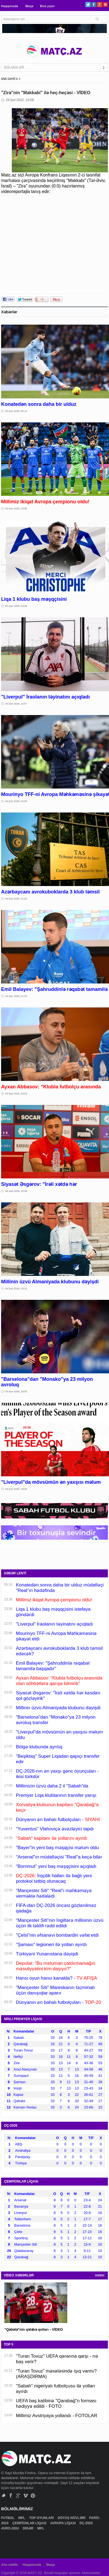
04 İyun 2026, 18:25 (16, 1489)
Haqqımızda (9, 6)
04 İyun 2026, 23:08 (16, 606)
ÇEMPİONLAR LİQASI (29, 2523)
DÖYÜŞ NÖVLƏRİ (72, 2518)
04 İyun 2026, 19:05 (16, 1391)
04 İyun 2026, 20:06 (16, 1191)
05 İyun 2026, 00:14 (16, 411)
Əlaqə (29, 6)
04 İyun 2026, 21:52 (16, 898)
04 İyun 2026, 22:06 (16, 801)
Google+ (99, 4)
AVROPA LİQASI (63, 2523)
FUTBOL (8, 2518)
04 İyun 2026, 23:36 (16, 508)
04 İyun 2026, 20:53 (16, 1093)
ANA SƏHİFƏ (9, 78)
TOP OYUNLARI (42, 2518)
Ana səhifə (9, 2565)
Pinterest (105, 4)
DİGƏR (28, 2528)
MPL (22, 2518)
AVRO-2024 (10, 2528)
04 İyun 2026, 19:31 (16, 1288)
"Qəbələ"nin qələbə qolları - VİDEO (33, 2329)
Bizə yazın (47, 6)
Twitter (88, 4)
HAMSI (99, 2275)
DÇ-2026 (87, 2523)
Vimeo (25, 2495)
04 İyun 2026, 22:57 (16, 703)
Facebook (93, 4)
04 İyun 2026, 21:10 (16, 996)
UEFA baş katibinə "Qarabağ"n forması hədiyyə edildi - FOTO (56, 2403)
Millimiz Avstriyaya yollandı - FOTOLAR (56, 2415)
